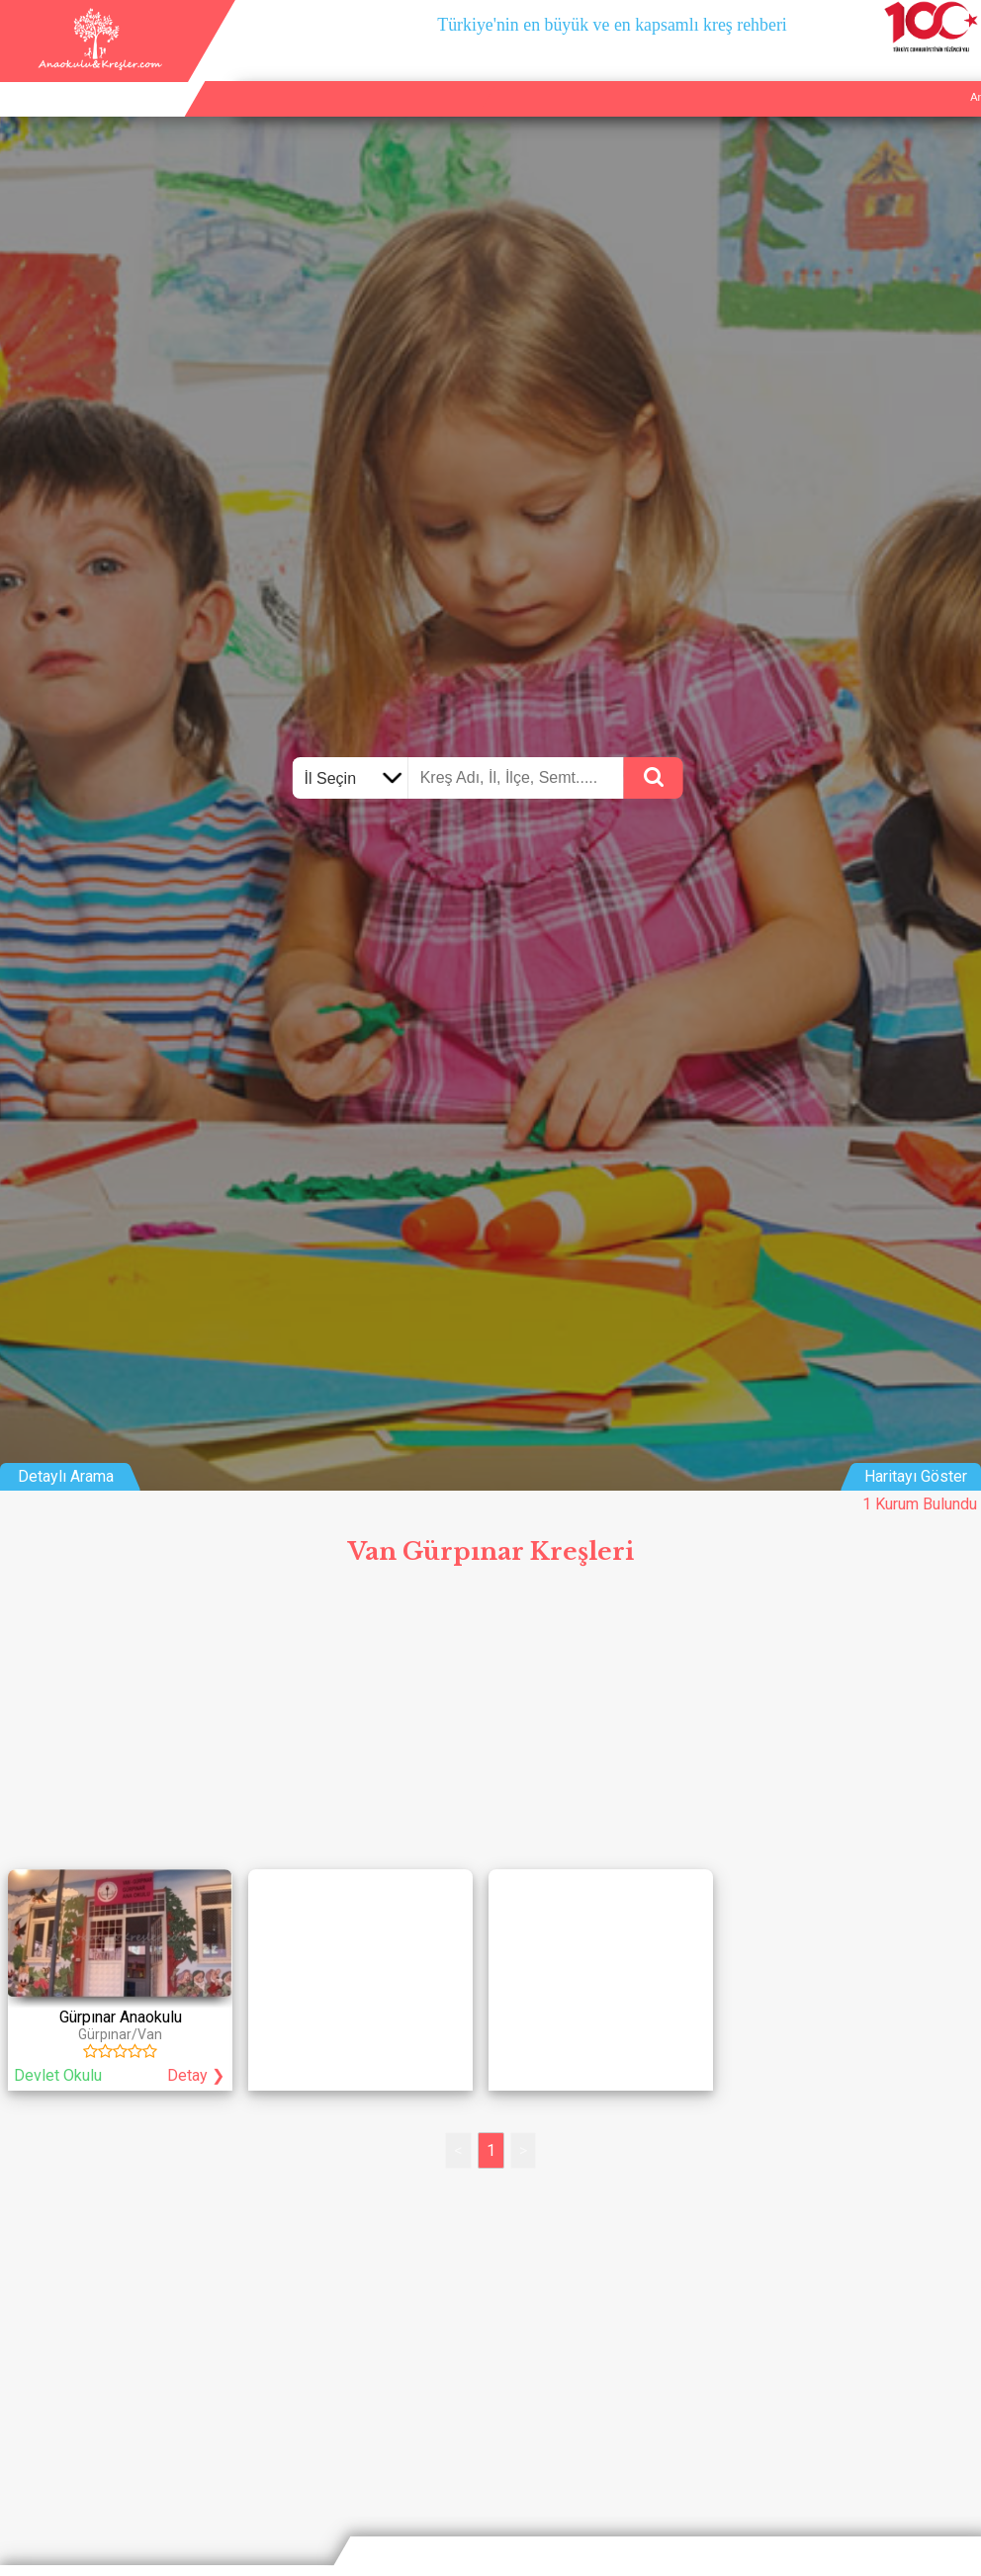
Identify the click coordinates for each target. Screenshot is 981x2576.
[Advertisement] (490, 1724)
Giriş (960, 75)
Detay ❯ (195, 2075)
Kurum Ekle (840, 75)
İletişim (909, 75)
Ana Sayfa (764, 75)
